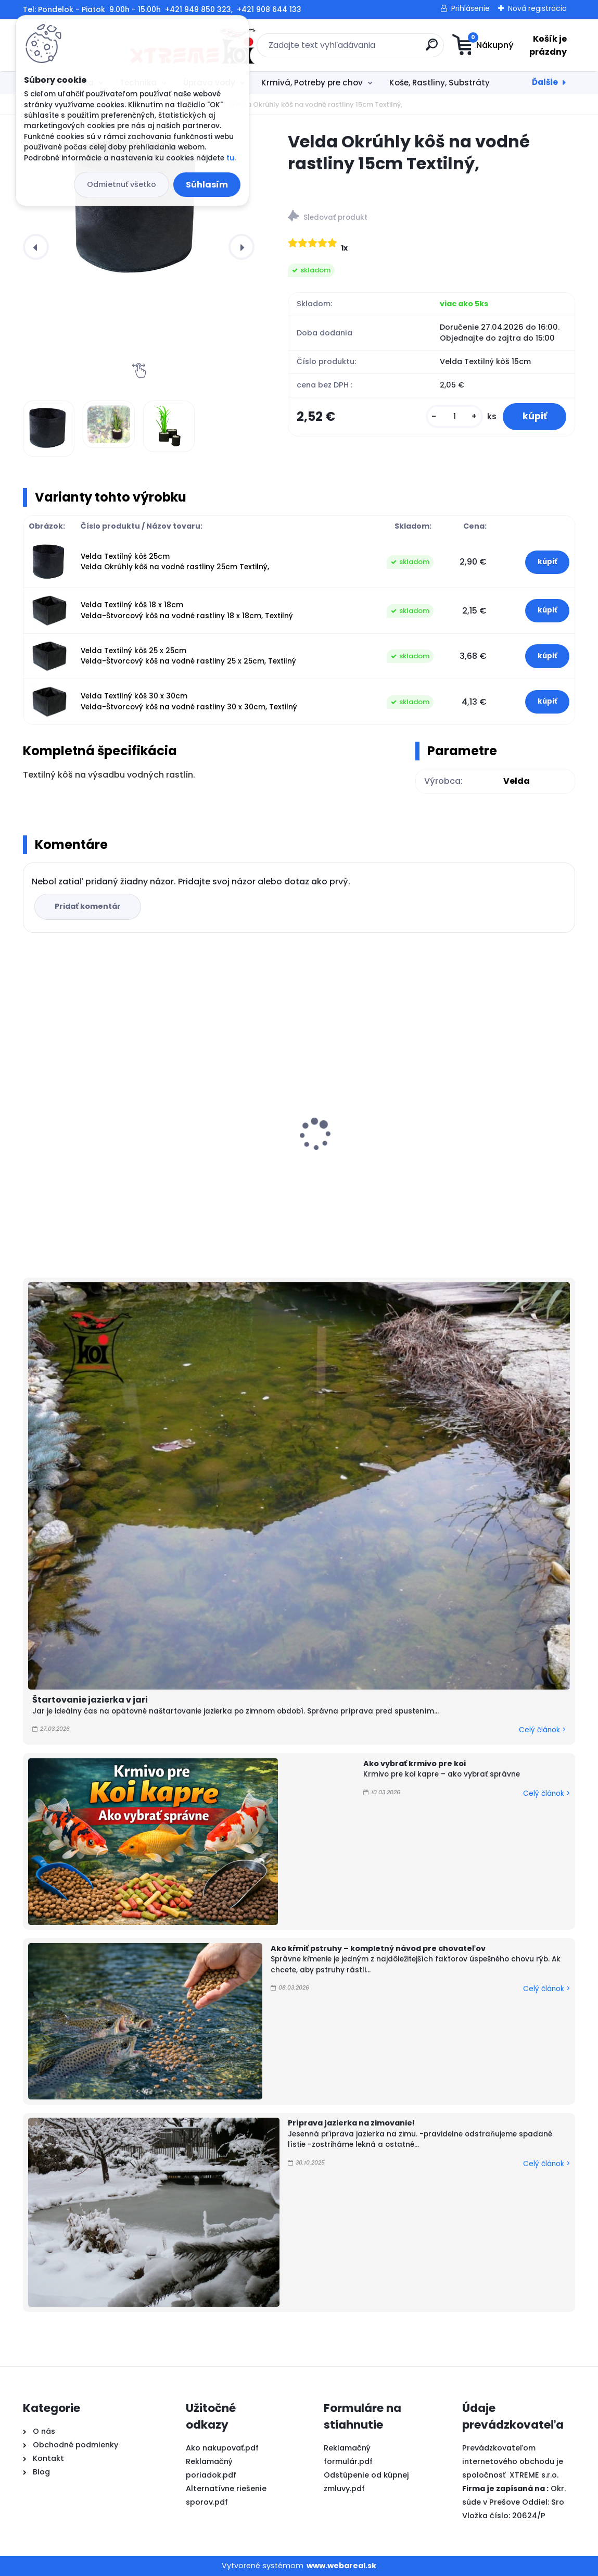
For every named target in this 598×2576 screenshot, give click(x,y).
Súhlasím (207, 185)
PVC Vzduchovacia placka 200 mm (288, 1148)
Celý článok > (542, 1730)
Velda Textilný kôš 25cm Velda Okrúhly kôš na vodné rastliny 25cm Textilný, (175, 562)
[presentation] (36, 247)
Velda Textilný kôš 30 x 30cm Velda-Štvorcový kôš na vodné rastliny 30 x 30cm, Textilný (189, 701)
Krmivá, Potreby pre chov (312, 82)
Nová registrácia (537, 8)
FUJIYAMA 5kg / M (64, 1149)
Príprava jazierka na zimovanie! (351, 2123)
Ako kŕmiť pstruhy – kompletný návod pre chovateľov (378, 1948)
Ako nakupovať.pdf (222, 2448)
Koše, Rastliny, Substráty (439, 82)
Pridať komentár (89, 906)
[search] (364, 49)
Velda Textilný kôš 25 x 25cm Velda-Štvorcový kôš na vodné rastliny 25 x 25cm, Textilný (188, 656)
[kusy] (451, 417)
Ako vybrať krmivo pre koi (414, 1763)
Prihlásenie (470, 8)
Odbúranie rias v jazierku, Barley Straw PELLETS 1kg (481, 1127)
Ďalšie (545, 82)
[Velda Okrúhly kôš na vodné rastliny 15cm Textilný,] (139, 209)
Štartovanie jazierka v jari (90, 1700)
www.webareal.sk (341, 2565)
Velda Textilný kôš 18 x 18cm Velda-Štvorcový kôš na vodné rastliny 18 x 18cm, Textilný (187, 610)
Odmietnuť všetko (121, 184)
